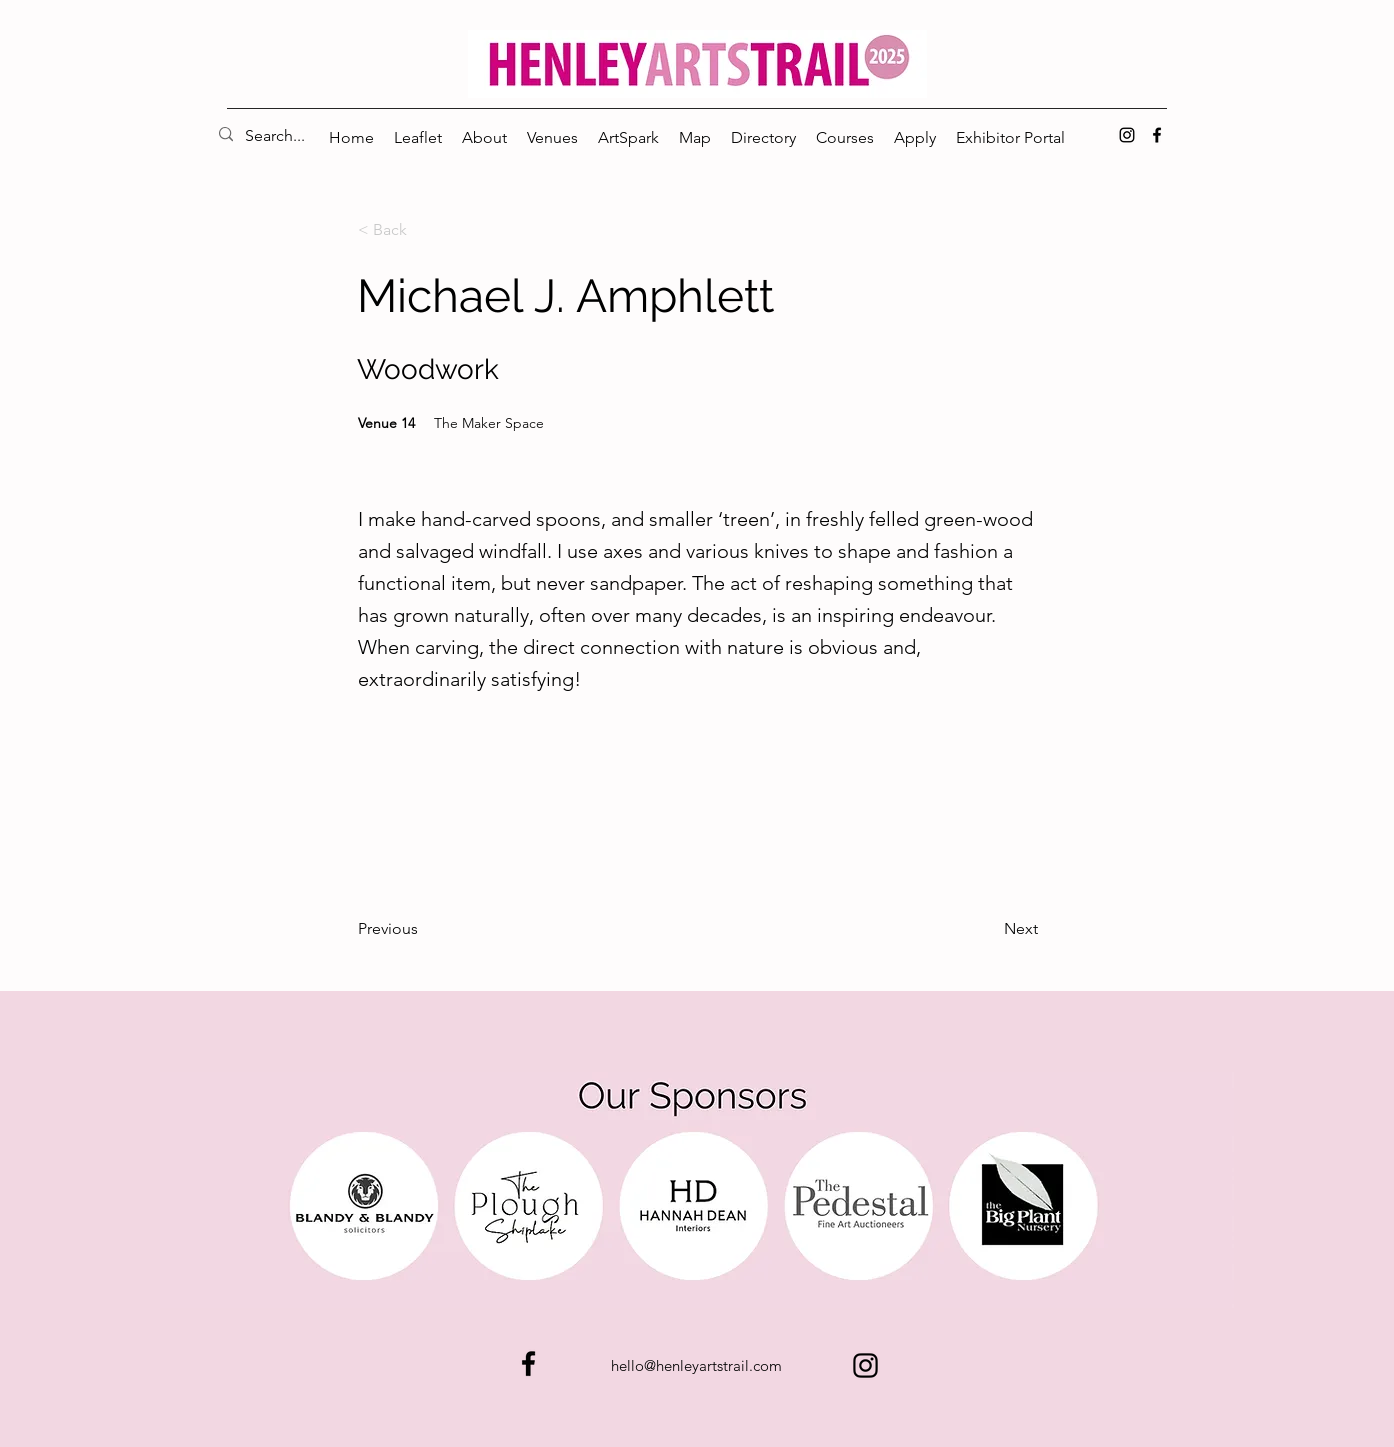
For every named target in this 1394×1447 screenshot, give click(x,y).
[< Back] (424, 230)
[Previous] (424, 929)
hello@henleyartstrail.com (696, 1365)
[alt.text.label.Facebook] (1157, 135)
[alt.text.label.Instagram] (1127, 135)
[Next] (988, 929)
